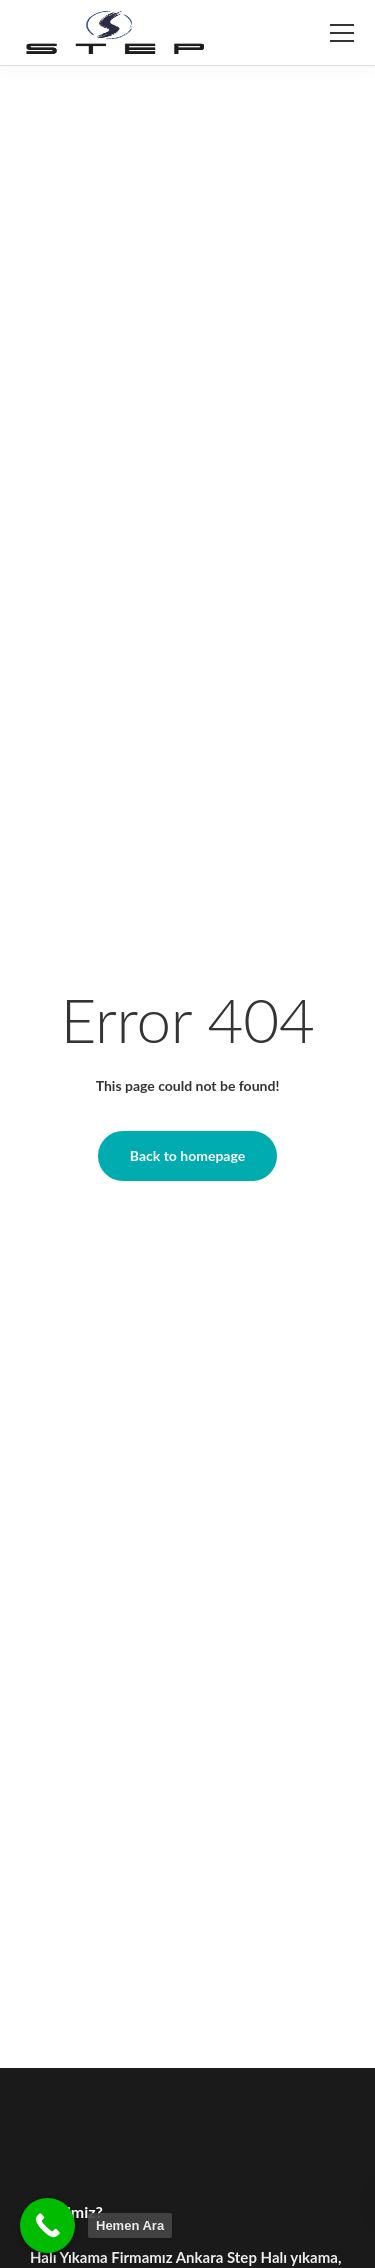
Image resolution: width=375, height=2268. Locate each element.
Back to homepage (187, 1155)
